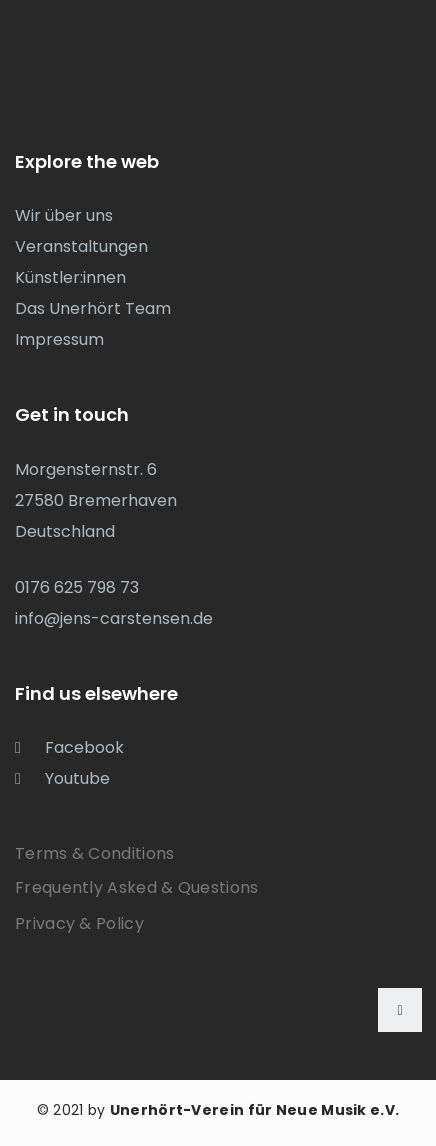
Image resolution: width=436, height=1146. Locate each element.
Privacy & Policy (79, 923)
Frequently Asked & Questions (136, 887)
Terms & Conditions (94, 853)
